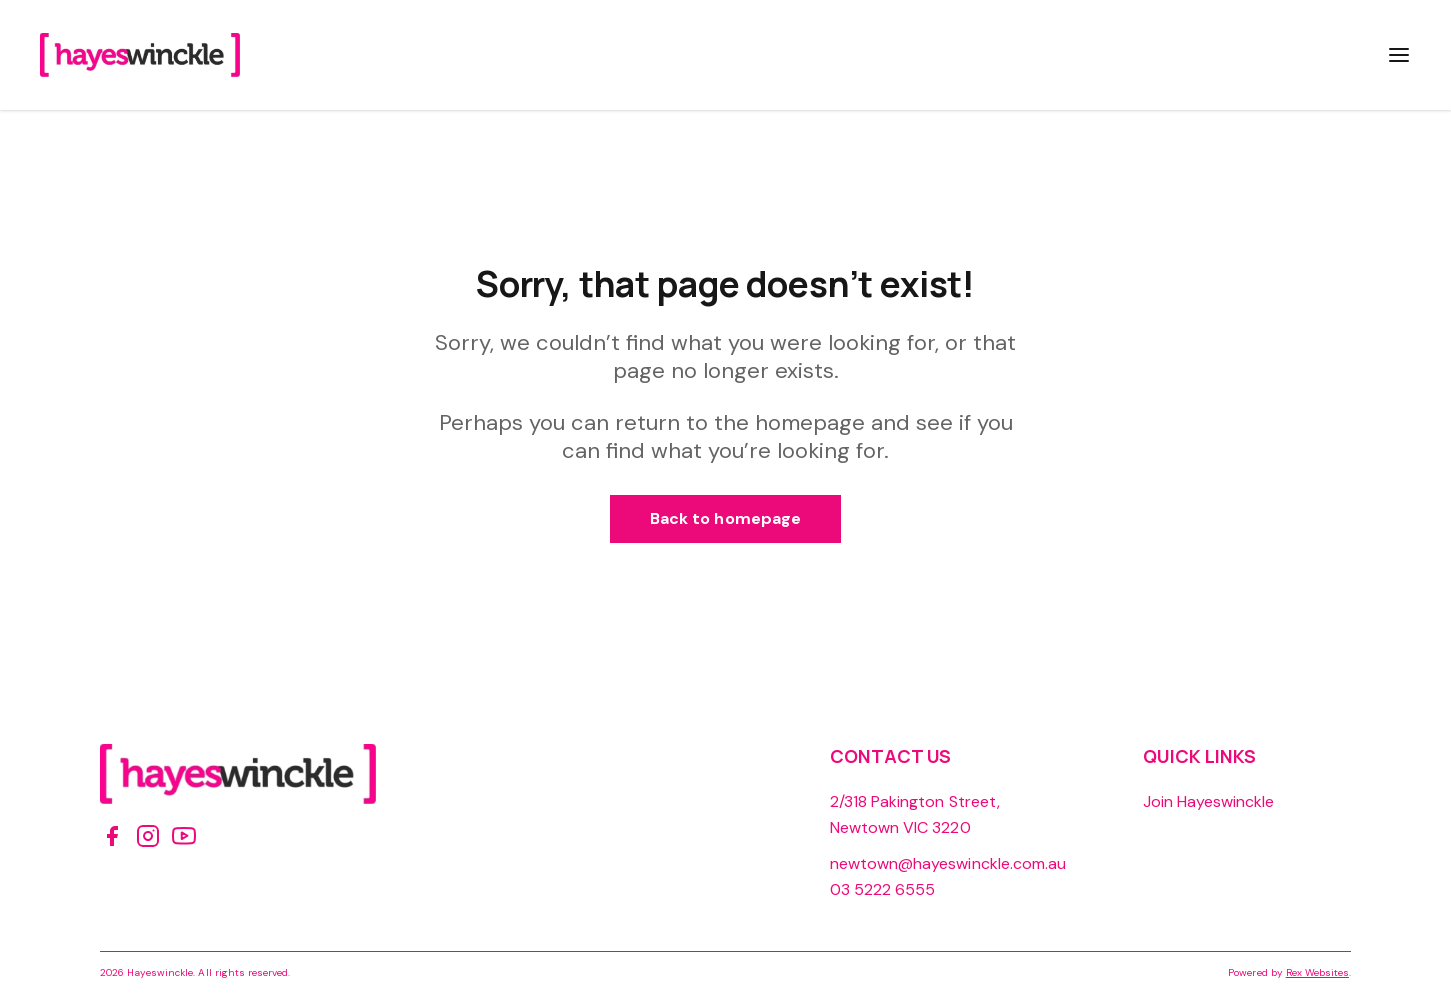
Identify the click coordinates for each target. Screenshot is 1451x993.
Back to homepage (725, 518)
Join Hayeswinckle (1209, 801)
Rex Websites (1317, 972)
